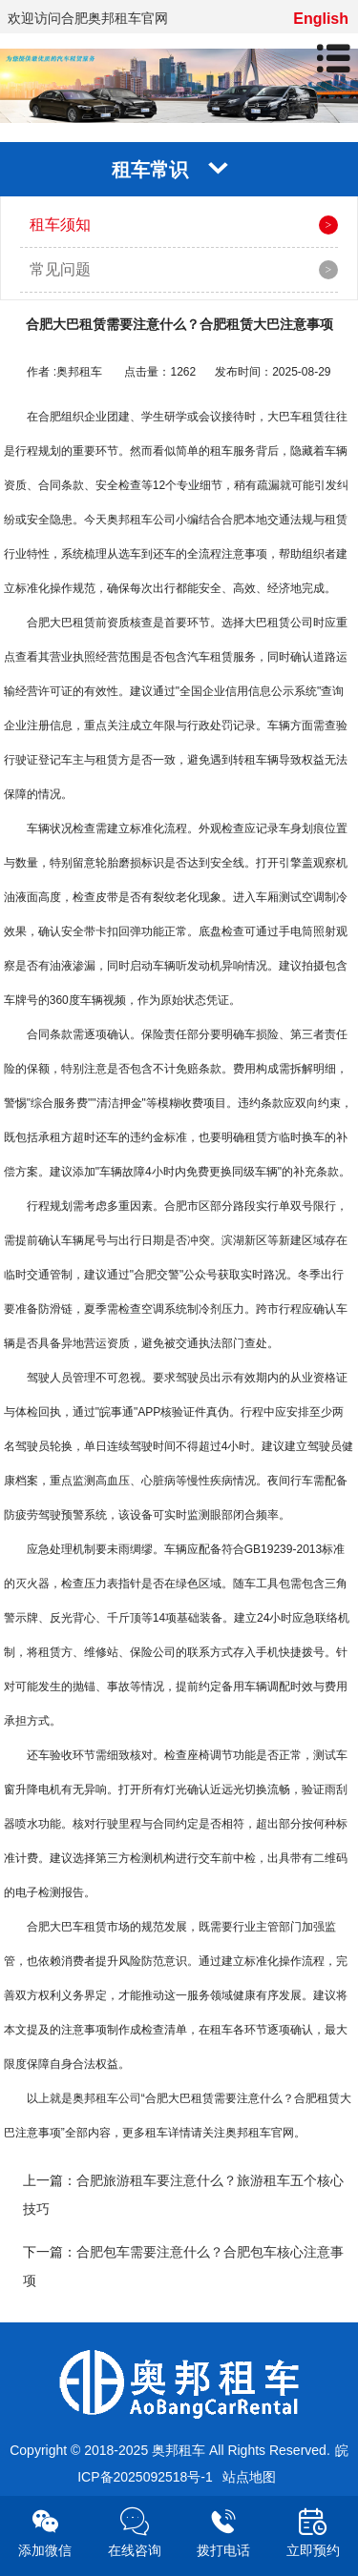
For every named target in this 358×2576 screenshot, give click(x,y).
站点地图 (249, 2476)
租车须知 (60, 224)
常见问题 (60, 269)
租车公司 (118, 2098)
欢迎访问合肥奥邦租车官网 (88, 18)
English (320, 18)
